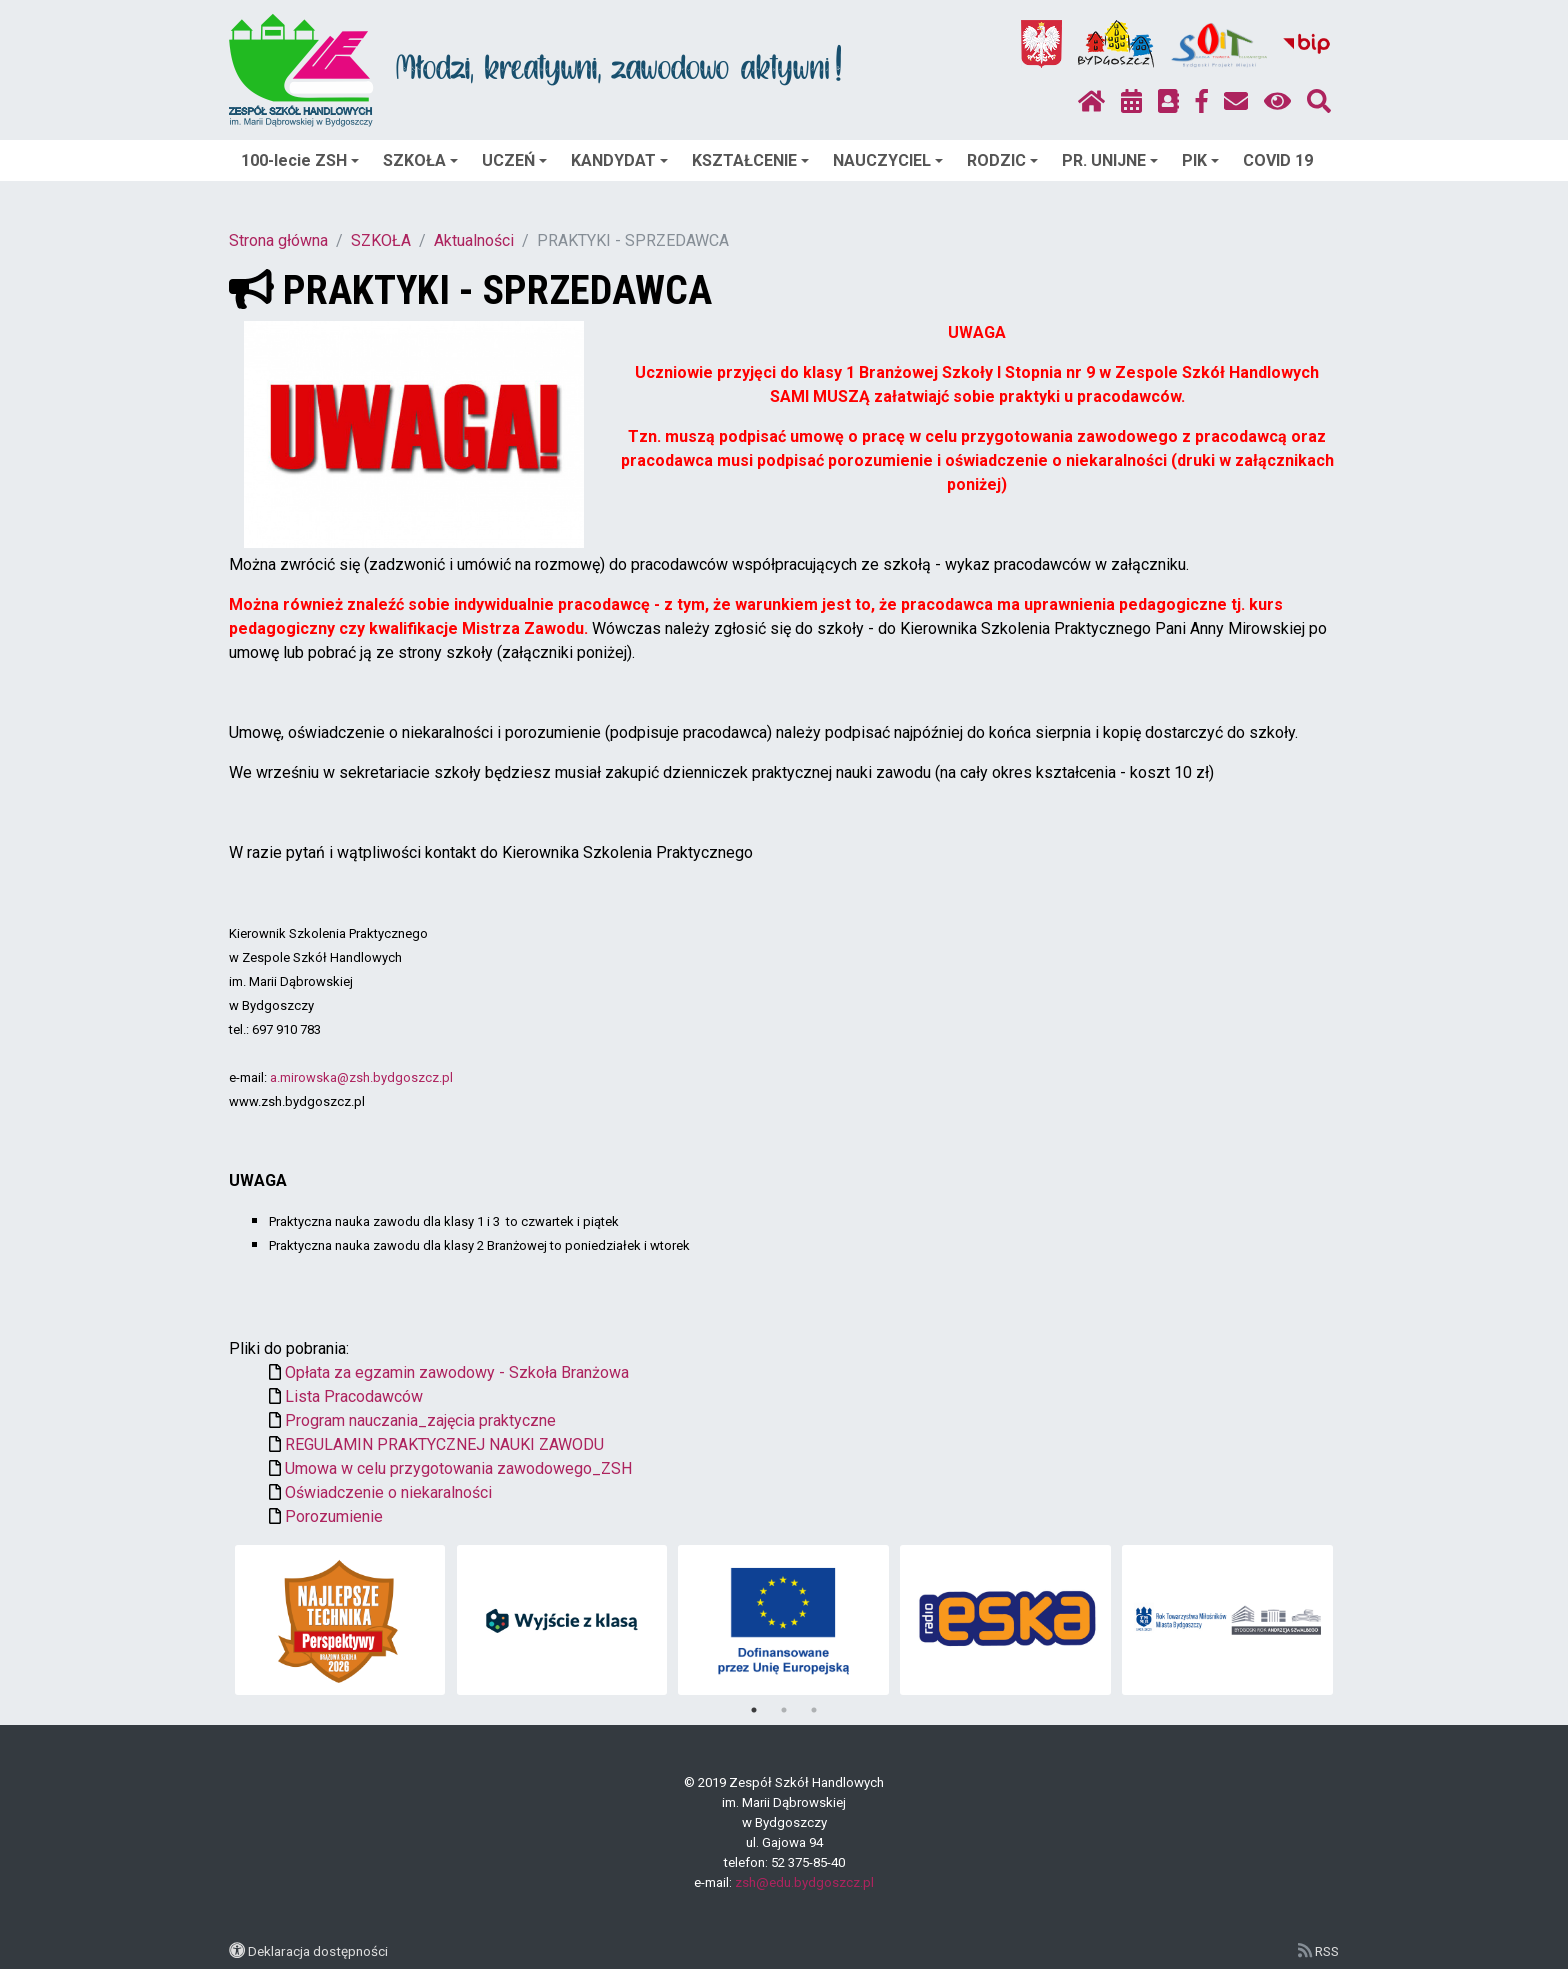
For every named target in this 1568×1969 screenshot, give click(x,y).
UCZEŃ (514, 160)
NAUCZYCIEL (888, 160)
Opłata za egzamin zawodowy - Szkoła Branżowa (457, 1372)
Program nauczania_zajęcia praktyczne (420, 1420)
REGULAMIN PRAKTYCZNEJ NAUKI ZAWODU (444, 1444)
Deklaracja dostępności (318, 1951)
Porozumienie (334, 1516)
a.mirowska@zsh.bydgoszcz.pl (361, 1077)
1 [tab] (754, 1710)
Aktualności (474, 240)
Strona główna (278, 240)
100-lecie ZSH (300, 160)
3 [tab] (814, 1710)
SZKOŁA (420, 160)
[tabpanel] (340, 1620)
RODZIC (1002, 160)
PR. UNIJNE (1110, 160)
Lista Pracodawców (354, 1396)
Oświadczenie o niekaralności (388, 1492)
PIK (1200, 160)
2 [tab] (784, 1710)
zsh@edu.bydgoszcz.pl (804, 1882)
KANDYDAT (619, 160)
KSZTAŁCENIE (750, 160)
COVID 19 (1278, 160)
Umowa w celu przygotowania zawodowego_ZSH (458, 1468)
